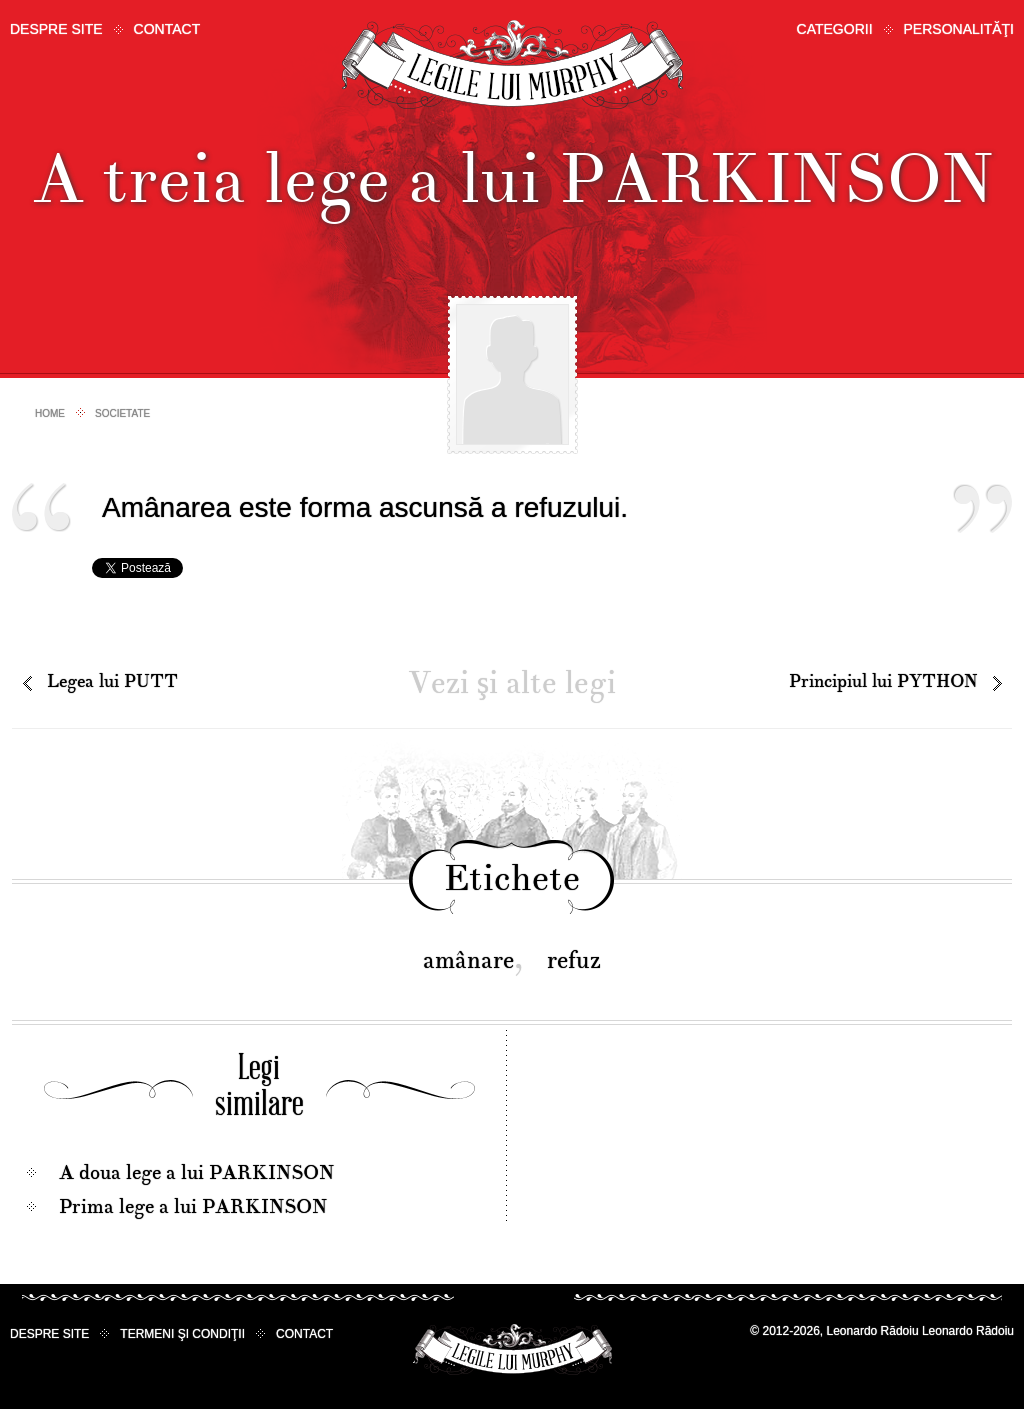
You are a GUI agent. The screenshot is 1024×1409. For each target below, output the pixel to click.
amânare (468, 960)
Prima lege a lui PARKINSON (193, 1207)
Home (50, 413)
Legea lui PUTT (112, 681)
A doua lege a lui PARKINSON (196, 1173)
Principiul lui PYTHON (883, 681)
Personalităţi (959, 29)
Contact (167, 29)
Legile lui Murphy (512, 64)
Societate (122, 413)
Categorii (835, 29)
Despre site (56, 29)
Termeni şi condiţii (182, 1334)
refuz (574, 960)
